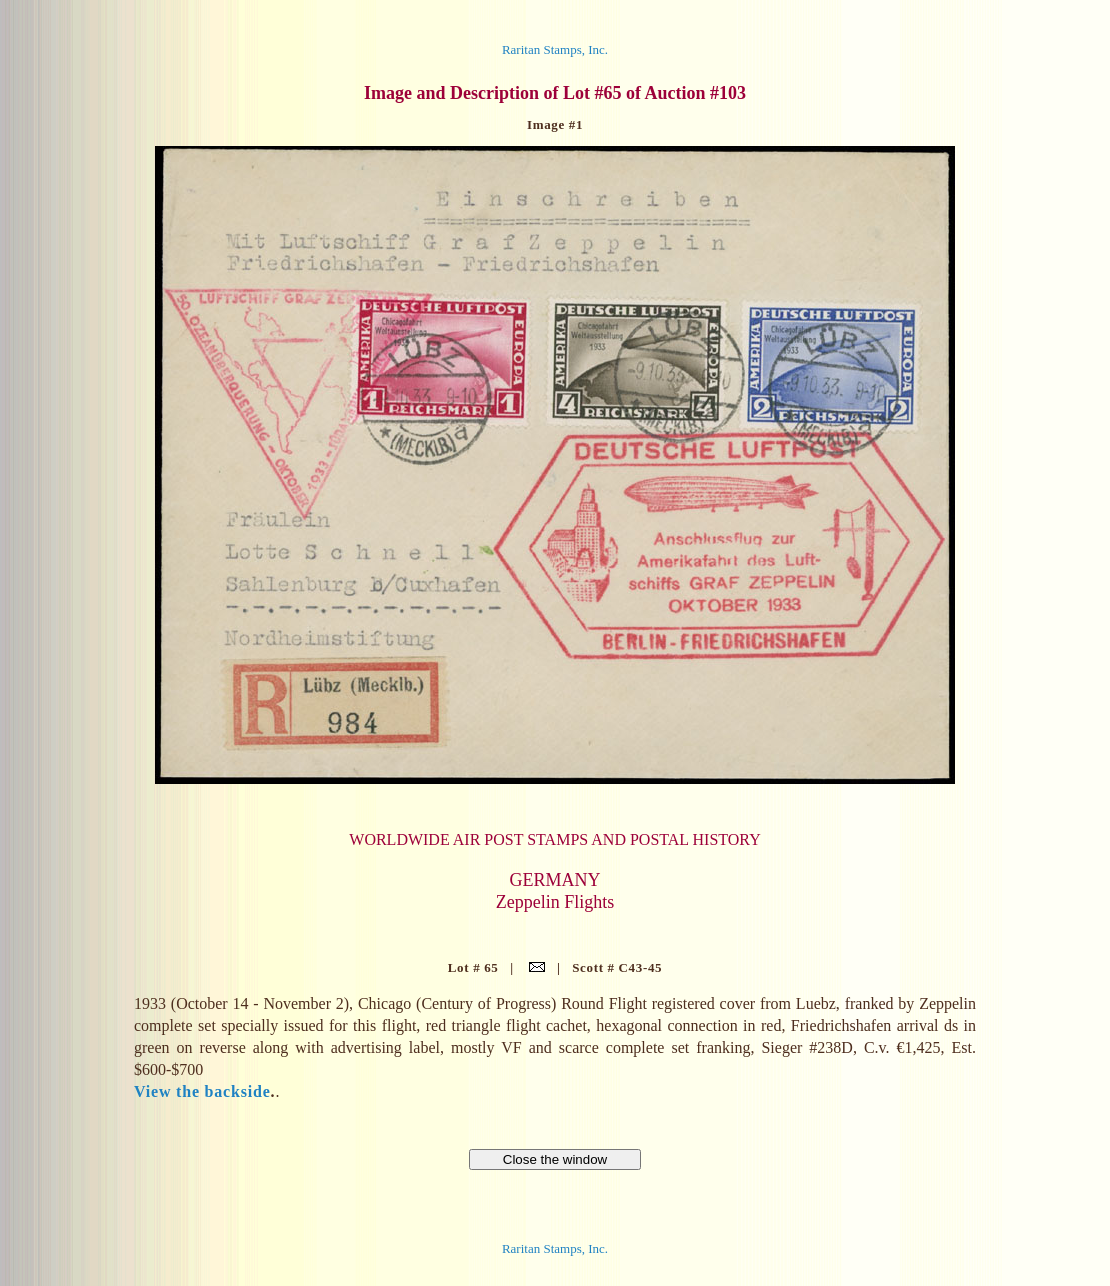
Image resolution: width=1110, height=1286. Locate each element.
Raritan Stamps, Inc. (555, 49)
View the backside (202, 1091)
